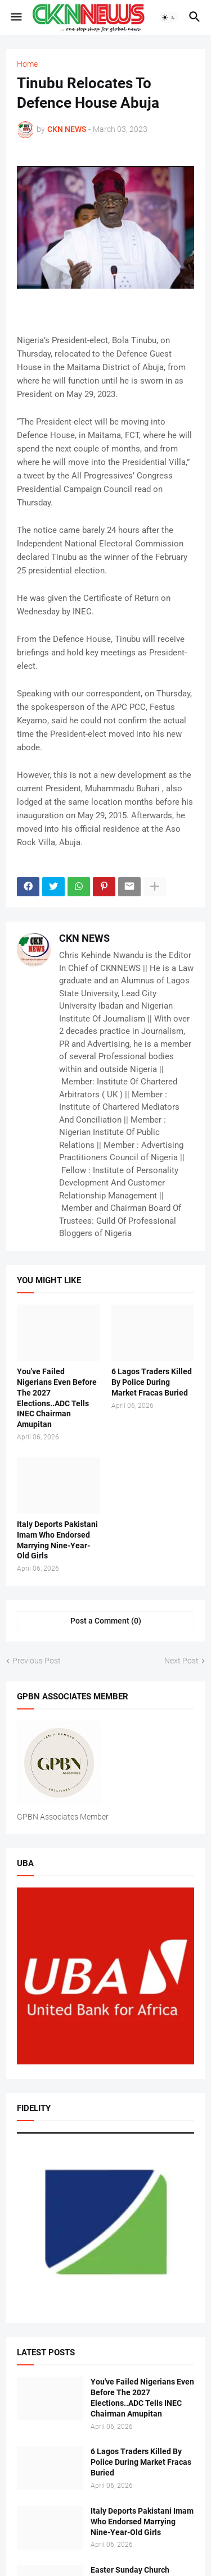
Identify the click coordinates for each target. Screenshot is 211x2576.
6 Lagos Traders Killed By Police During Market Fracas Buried (151, 1382)
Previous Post (36, 1660)
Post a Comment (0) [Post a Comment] (105, 1620)
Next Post (181, 1660)
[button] (15, 17)
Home (27, 64)
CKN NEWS (84, 938)
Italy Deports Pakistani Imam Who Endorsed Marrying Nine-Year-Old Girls (57, 1540)
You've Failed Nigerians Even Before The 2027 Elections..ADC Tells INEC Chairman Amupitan (57, 1398)
